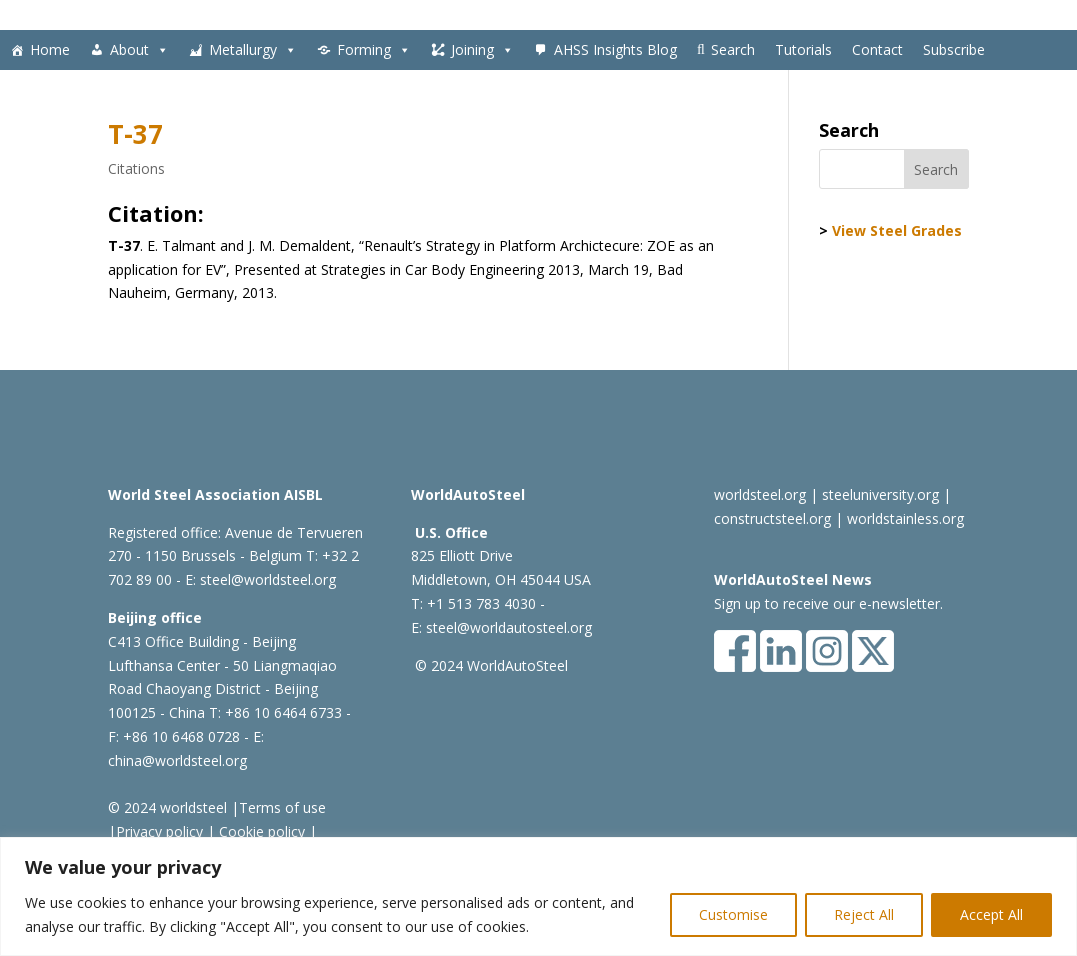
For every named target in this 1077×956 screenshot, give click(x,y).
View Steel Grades (897, 230)
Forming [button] (374, 50)
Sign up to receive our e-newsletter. (828, 603)
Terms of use (282, 807)
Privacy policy (159, 831)
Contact (877, 49)
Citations (136, 168)
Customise (733, 914)
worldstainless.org (905, 518)
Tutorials (803, 49)
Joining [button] (482, 50)
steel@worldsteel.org (268, 579)
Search (733, 49)
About (139, 50)
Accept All (991, 914)
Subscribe (954, 49)
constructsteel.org (772, 518)
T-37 (135, 134)
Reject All (864, 914)
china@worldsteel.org (177, 760)
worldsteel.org (760, 494)
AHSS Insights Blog (615, 49)
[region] (538, 896)
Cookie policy (260, 831)
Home (50, 49)
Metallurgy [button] (253, 50)
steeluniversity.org (880, 494)
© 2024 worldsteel (167, 807)
